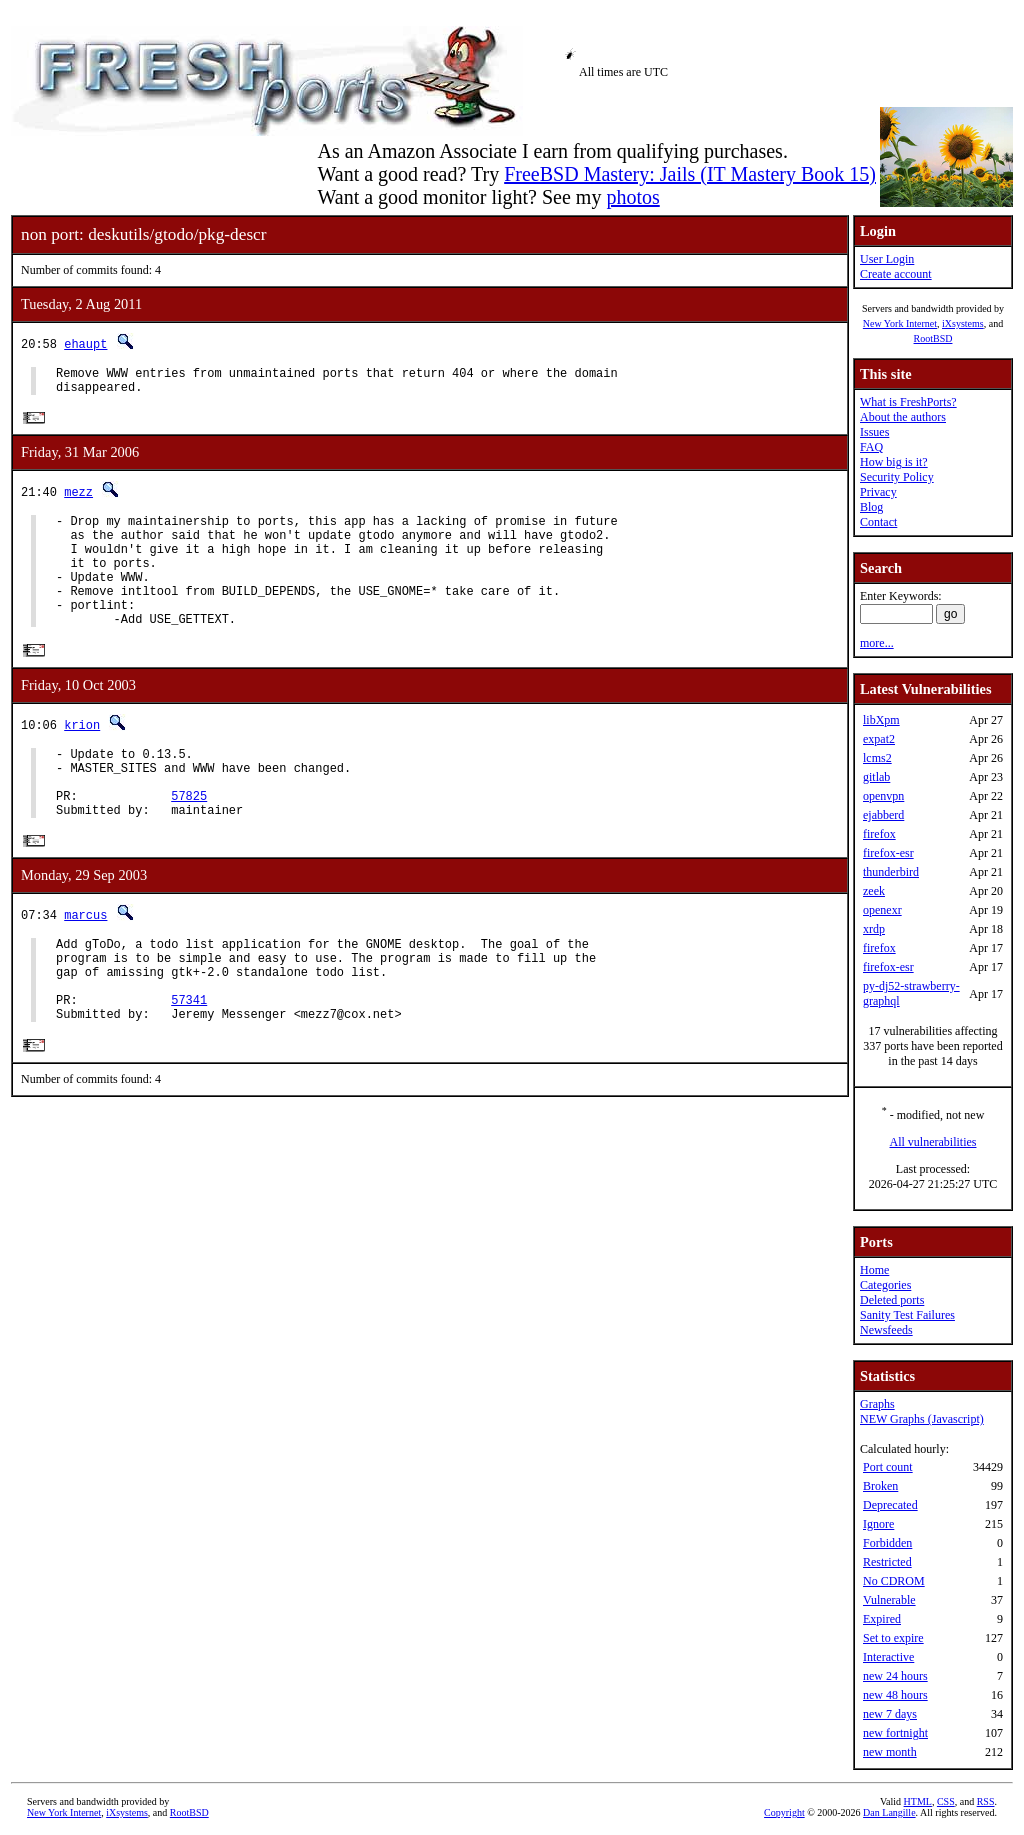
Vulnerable (889, 1600)
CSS (946, 1801)
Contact (878, 522)
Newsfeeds (886, 1330)
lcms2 (877, 758)
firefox (879, 834)
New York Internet (900, 323)
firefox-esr (888, 853)
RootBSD (933, 338)
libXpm (881, 720)
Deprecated (890, 1505)
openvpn (883, 796)
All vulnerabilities (933, 1142)
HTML (918, 1801)
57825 (189, 838)
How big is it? (894, 462)
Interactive (888, 1657)
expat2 (879, 739)
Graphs (877, 1404)
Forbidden (887, 1543)
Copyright (784, 1812)
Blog (871, 507)
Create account (896, 274)
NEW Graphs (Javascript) (922, 1419)
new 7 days (890, 1714)
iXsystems (963, 323)
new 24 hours (895, 1676)
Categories (885, 1285)
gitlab (876, 777)
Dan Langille (889, 1812)
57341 (189, 1061)
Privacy (878, 492)
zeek (874, 891)
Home (874, 1270)
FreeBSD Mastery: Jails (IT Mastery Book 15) (690, 174)
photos (632, 197)
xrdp (874, 929)
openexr (882, 910)
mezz (78, 498)
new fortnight (895, 1733)
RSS (986, 1801)
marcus (85, 961)
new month (890, 1752)
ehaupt (85, 343)
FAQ (871, 447)
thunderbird (891, 872)
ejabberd (883, 815)
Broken (880, 1486)
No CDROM (894, 1581)
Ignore (878, 1524)
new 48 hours (895, 1695)
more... (877, 643)
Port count (888, 1467)
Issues (874, 432)
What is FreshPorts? (908, 402)
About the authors (903, 417)
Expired (882, 1619)
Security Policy (897, 477)
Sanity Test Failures (907, 1315)
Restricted (887, 1562)
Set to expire (893, 1638)
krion (82, 755)
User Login (887, 259)
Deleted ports (892, 1300)
